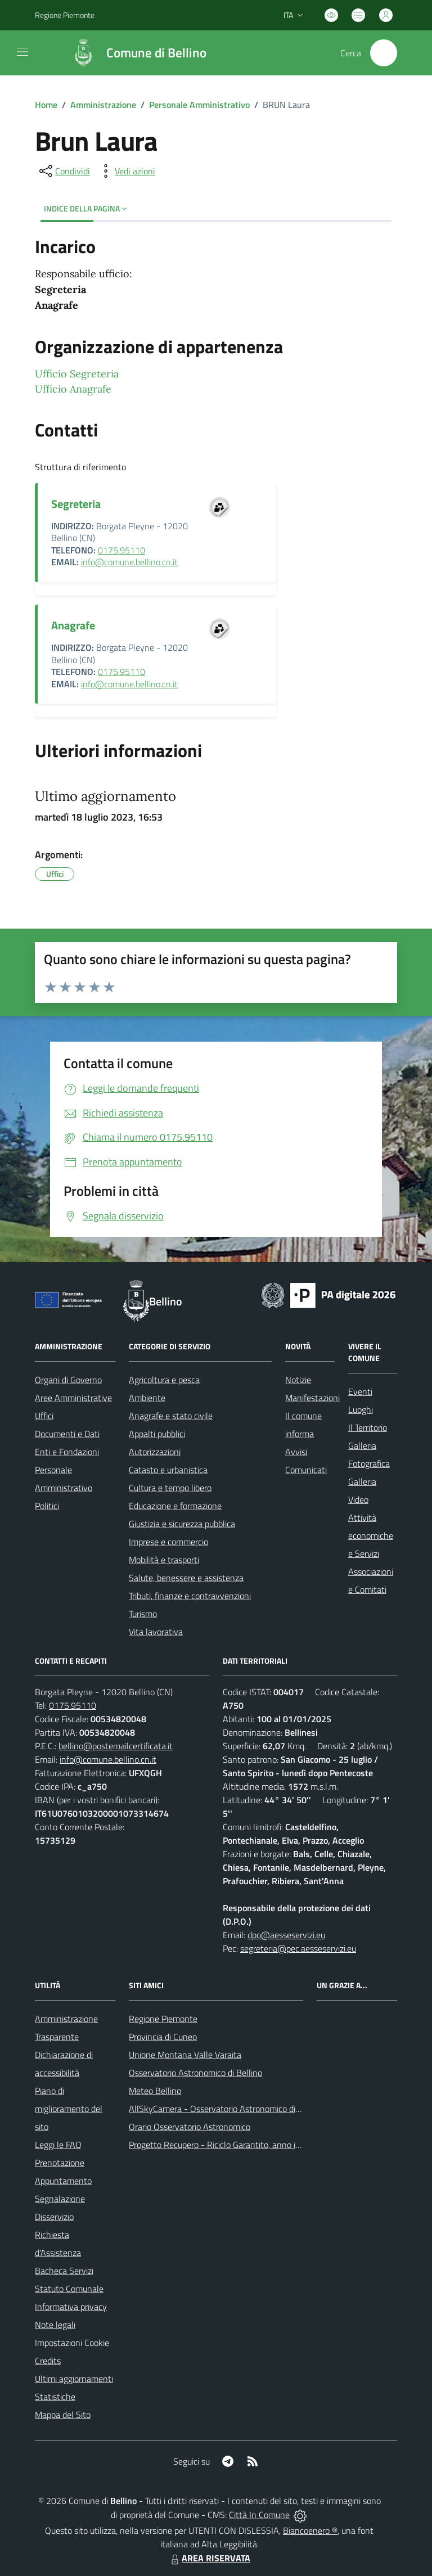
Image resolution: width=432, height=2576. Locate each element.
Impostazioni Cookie (72, 2342)
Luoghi (360, 1409)
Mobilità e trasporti (164, 1559)
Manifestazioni (312, 1397)
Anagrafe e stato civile (171, 1415)
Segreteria (76, 503)
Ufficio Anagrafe (73, 388)
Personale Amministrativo (199, 104)
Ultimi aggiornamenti (74, 2378)
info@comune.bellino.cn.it (129, 562)
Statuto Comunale (69, 2288)
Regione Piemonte (163, 2018)
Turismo (143, 1613)
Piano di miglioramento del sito (68, 2108)
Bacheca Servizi (64, 2270)
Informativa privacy (71, 2306)
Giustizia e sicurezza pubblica (182, 1523)
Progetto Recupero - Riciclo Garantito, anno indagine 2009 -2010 (251, 2144)
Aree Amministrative (73, 1397)
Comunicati (306, 1469)
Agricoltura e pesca (164, 1379)
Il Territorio (367, 1427)
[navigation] (22, 51)
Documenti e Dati (67, 1433)
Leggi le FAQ (58, 2144)
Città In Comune (259, 2514)
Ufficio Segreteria (77, 373)
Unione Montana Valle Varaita (185, 2054)
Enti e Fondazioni (67, 1451)
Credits (48, 2360)
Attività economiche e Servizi (370, 1535)
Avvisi (296, 1451)
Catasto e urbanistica (168, 1469)
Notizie (298, 1379)
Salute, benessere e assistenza (186, 1577)
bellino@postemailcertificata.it (115, 1746)
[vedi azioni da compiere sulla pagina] (126, 171)
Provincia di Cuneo (163, 2036)
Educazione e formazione (175, 1505)
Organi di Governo (68, 1379)
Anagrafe (73, 625)
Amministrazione (103, 104)
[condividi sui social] (63, 171)
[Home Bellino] (133, 53)
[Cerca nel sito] (383, 52)
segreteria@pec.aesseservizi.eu (298, 1948)
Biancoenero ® (310, 2530)
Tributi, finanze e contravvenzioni (190, 1595)
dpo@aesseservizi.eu (286, 1935)
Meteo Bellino (155, 2090)
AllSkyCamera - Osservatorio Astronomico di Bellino (226, 2108)
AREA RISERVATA (209, 2558)
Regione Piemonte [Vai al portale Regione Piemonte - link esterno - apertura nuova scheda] (64, 15)
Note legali (55, 2324)
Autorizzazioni (155, 1451)
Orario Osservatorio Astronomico (189, 2126)
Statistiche (55, 2396)
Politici (47, 1505)
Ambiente (147, 1397)
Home (46, 104)
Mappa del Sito (63, 2414)
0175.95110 (121, 550)
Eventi (360, 1391)
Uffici (44, 1415)
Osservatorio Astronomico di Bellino (195, 2072)
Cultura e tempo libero (170, 1487)
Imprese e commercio (168, 1541)
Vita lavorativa (156, 1631)
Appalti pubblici (157, 1433)
